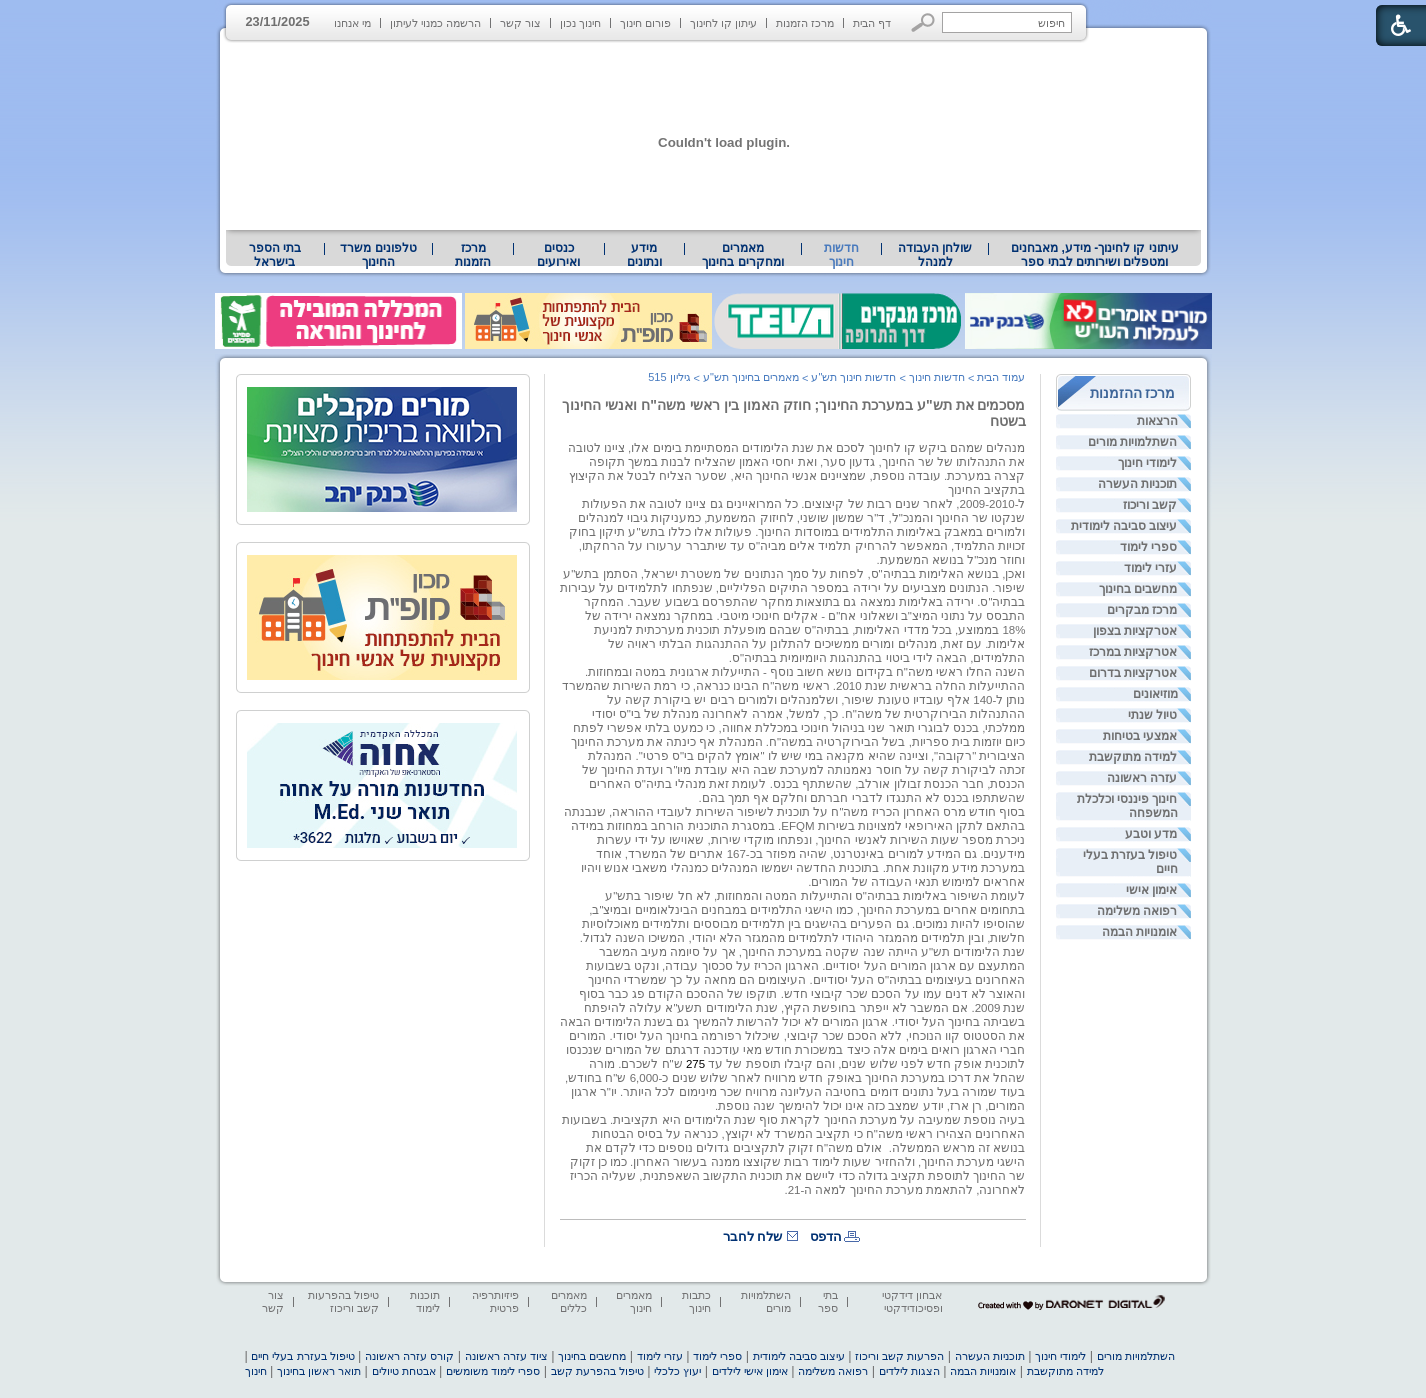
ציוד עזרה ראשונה (506, 1356)
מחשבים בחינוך (1138, 589)
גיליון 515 (669, 377)
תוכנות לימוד (425, 1301)
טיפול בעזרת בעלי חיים (1130, 862)
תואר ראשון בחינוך (319, 1371)
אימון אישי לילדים (750, 1371)
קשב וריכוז (1150, 505)
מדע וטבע (1151, 834)
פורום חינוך (645, 23)
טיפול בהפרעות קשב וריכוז (343, 1301)
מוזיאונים (1155, 694)
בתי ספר (828, 1301)
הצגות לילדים (909, 1371)
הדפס (826, 1236)
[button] (923, 22)
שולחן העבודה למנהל (935, 255)
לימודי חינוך (1147, 463)
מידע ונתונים (644, 255)
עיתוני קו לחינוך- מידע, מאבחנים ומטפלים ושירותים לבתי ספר (1095, 255)
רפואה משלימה (1137, 911)
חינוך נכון (580, 23)
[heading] (1023, 1203)
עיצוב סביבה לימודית (1124, 526)
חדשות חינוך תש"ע (853, 377)
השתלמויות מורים (1132, 442)
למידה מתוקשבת (1133, 757)
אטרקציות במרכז (1133, 652)
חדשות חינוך (841, 255)
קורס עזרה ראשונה (409, 1356)
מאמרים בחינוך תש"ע (751, 377)
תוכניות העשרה (1137, 484)
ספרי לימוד (1148, 547)
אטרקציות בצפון (1135, 631)
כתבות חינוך (696, 1301)
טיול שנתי (1152, 715)
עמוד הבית (1001, 377)
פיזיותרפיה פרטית (495, 1301)
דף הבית (872, 23)
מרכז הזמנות (805, 23)
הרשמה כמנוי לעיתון (435, 23)
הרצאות (1157, 421)
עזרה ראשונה (1142, 778)
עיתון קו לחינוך (723, 23)
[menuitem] (1094, 255)
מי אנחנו (352, 23)
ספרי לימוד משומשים (493, 1371)
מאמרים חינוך (634, 1301)
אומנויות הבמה (1139, 932)
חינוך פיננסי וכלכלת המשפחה (1127, 806)
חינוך (256, 1371)
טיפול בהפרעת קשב (597, 1371)
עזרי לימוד (1150, 568)
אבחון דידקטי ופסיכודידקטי (912, 1301)
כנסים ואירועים (558, 255)
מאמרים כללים (569, 1301)
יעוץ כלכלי (677, 1371)
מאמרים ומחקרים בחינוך (742, 255)
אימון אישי (1151, 890)
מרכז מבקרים (1142, 610)
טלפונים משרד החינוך (378, 255)
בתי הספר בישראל (275, 255)
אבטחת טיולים (404, 1371)
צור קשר (520, 23)
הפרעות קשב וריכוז (899, 1356)
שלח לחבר (753, 1236)
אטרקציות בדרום (1133, 673)
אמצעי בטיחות (1140, 736)
